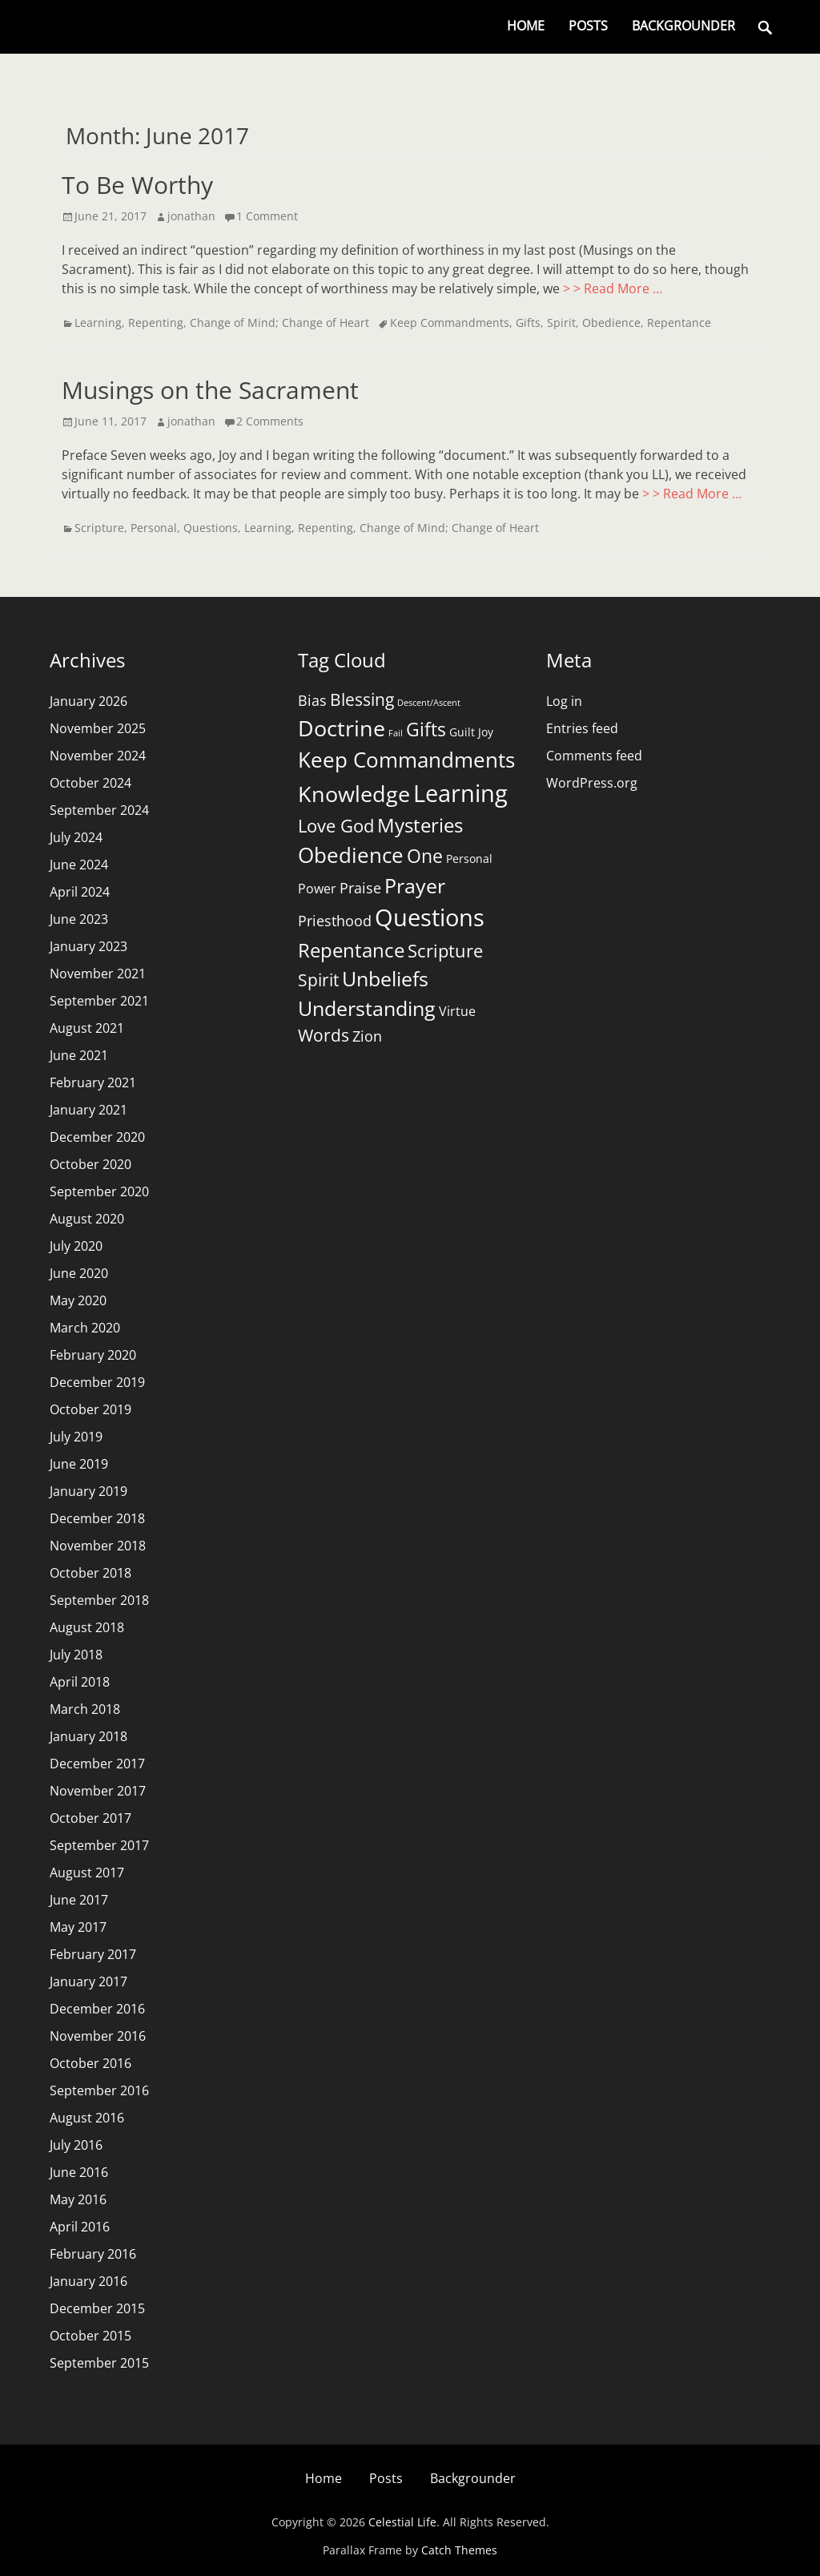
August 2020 (87, 1219)
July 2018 (76, 1654)
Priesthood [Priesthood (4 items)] (335, 920)
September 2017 (99, 1845)
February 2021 (93, 1082)
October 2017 (90, 1818)
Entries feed (582, 728)
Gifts (528, 322)
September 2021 (99, 1001)
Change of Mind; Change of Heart (279, 322)
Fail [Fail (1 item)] (395, 733)
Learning (98, 322)
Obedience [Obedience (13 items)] (351, 855)
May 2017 (78, 1927)
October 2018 (90, 1573)
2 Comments (269, 421)
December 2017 (97, 1763)
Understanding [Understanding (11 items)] (367, 1008)
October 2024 (90, 783)
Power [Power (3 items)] (317, 888)
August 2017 (87, 1872)
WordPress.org (591, 783)
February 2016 (93, 2254)
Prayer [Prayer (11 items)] (414, 886)
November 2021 (98, 973)
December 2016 (97, 2009)
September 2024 (99, 810)
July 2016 (76, 2145)
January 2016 (88, 2281)
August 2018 (87, 1627)
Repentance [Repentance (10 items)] (351, 950)
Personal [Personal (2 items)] (469, 858)
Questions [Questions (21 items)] (429, 917)
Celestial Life (402, 2522)
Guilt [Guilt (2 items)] (462, 732)
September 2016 (99, 2090)
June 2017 (79, 1900)
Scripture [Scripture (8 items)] (445, 950)
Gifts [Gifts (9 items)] (426, 729)
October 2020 (90, 1164)
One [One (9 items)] (425, 856)
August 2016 (87, 2118)
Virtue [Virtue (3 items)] (457, 1011)
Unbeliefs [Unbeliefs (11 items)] (385, 978)
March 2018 (85, 1709)
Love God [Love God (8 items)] (336, 825)
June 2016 (79, 2172)
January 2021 (88, 1110)
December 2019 (97, 1382)
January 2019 (88, 1491)
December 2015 (97, 2308)
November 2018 (98, 1545)
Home (526, 25)
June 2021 (79, 1055)
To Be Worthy (137, 184)
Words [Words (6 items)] (323, 1035)
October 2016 (90, 2063)
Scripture (99, 527)
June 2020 (79, 1273)
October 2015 (90, 2335)
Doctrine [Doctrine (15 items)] (341, 728)
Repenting (155, 322)
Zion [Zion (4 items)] (367, 1036)
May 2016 (78, 2199)
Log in (564, 701)
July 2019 (76, 1436)
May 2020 (78, 1300)
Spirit (561, 322)
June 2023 (79, 919)
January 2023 (88, 946)
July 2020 (76, 1246)
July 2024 (76, 837)
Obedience (611, 322)
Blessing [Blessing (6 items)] (362, 699)
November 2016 (98, 2036)
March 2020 (85, 1327)
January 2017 (88, 1981)
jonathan (191, 216)
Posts (588, 25)
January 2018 (88, 1736)
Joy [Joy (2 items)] (485, 732)
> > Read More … (612, 288)
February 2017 (93, 1954)
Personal (154, 527)
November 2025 (98, 728)
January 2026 (88, 701)
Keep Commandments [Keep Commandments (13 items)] (406, 759)
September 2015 (99, 2363)
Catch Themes (459, 2550)
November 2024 (98, 755)
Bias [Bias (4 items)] (312, 700)
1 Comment (267, 216)
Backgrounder (683, 25)
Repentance (679, 322)
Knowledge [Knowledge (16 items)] (354, 793)
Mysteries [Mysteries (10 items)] (420, 825)
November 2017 (98, 1791)
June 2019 (79, 1464)
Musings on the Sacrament (210, 389)
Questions (210, 527)
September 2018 (99, 1600)
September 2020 (99, 1191)
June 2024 (79, 864)
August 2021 (87, 1028)
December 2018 (97, 1518)
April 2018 (80, 1682)
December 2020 (97, 1137)
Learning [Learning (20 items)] (460, 792)
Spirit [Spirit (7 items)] (318, 979)
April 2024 (80, 892)
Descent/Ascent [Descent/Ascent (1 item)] (428, 702)
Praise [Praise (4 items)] (360, 887)
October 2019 (90, 1409)
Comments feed (594, 755)
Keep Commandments (449, 322)
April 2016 (80, 2226)
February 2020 (93, 1355)
